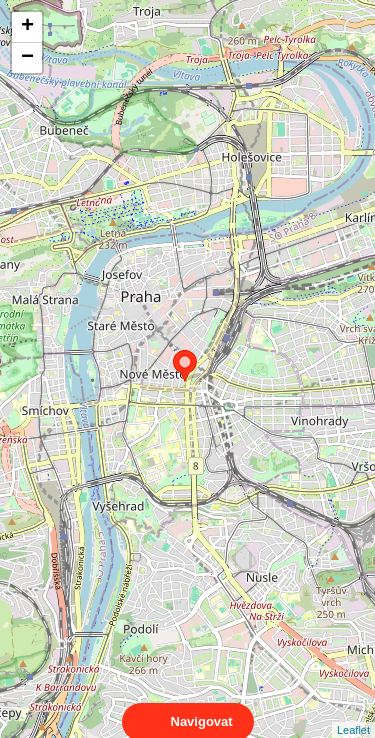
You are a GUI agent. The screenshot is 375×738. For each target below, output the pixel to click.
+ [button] (27, 27)
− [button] (27, 58)
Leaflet (353, 712)
